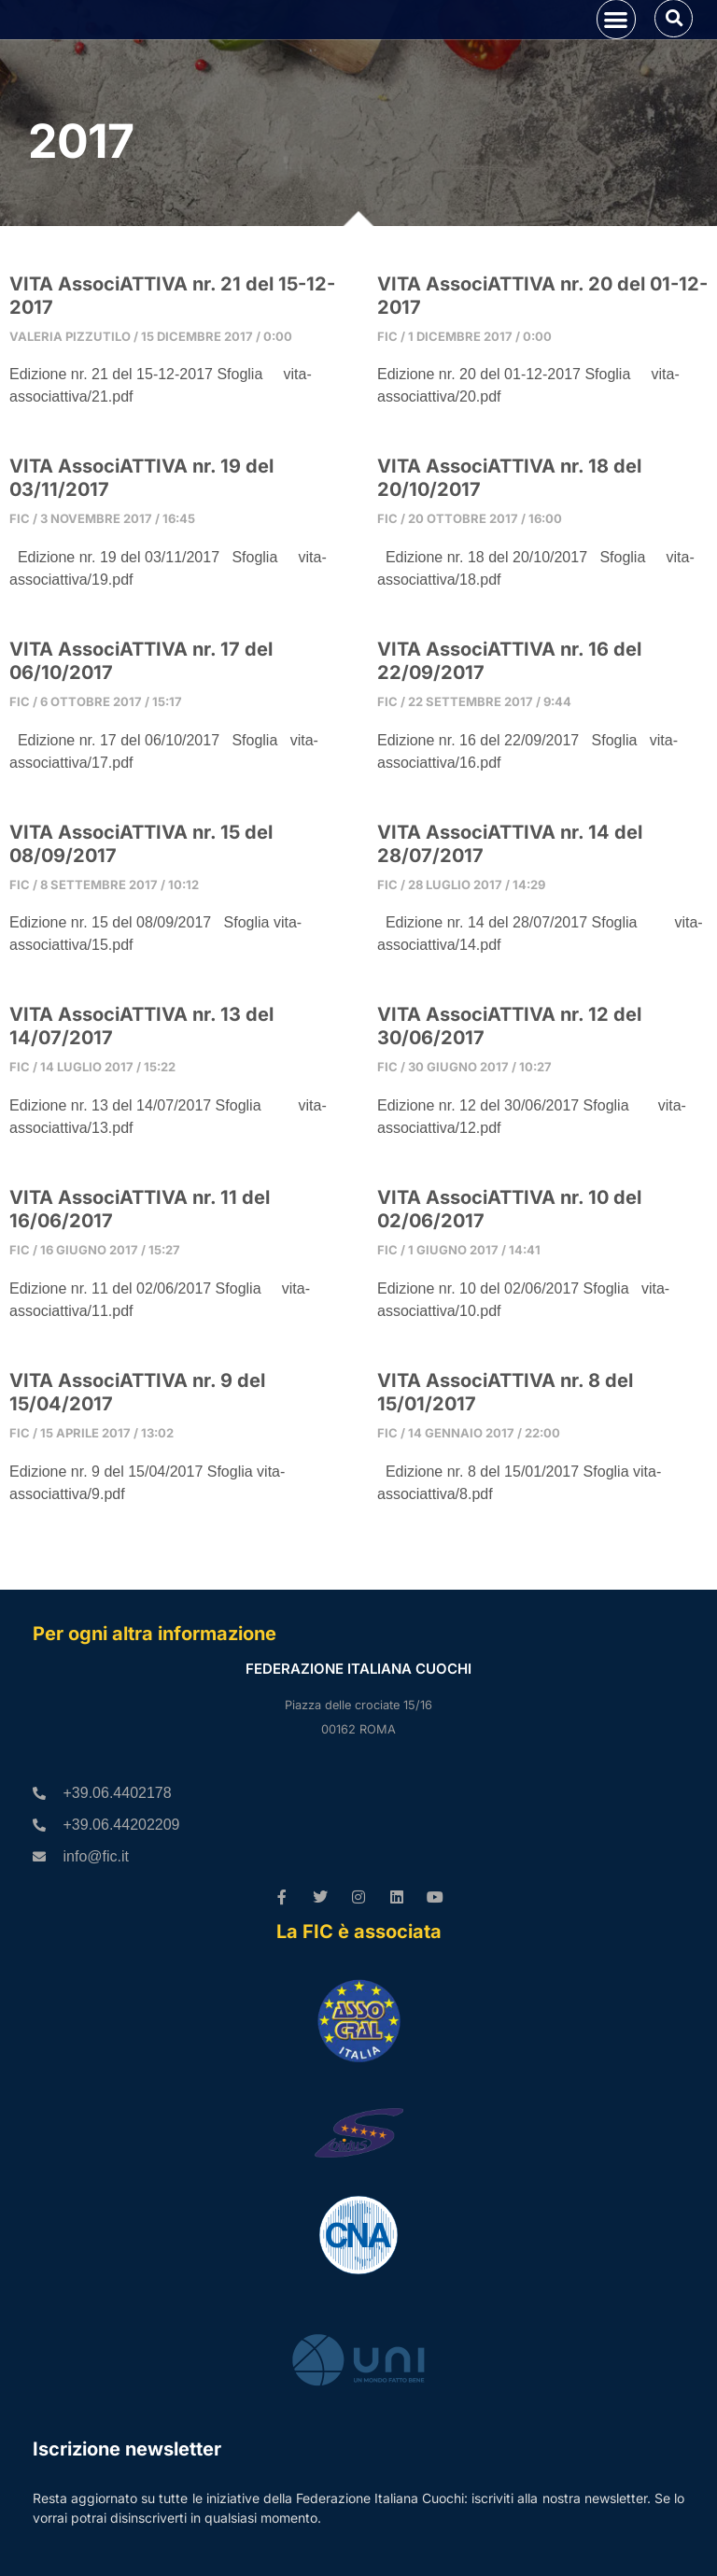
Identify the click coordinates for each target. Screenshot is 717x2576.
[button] (617, 45)
